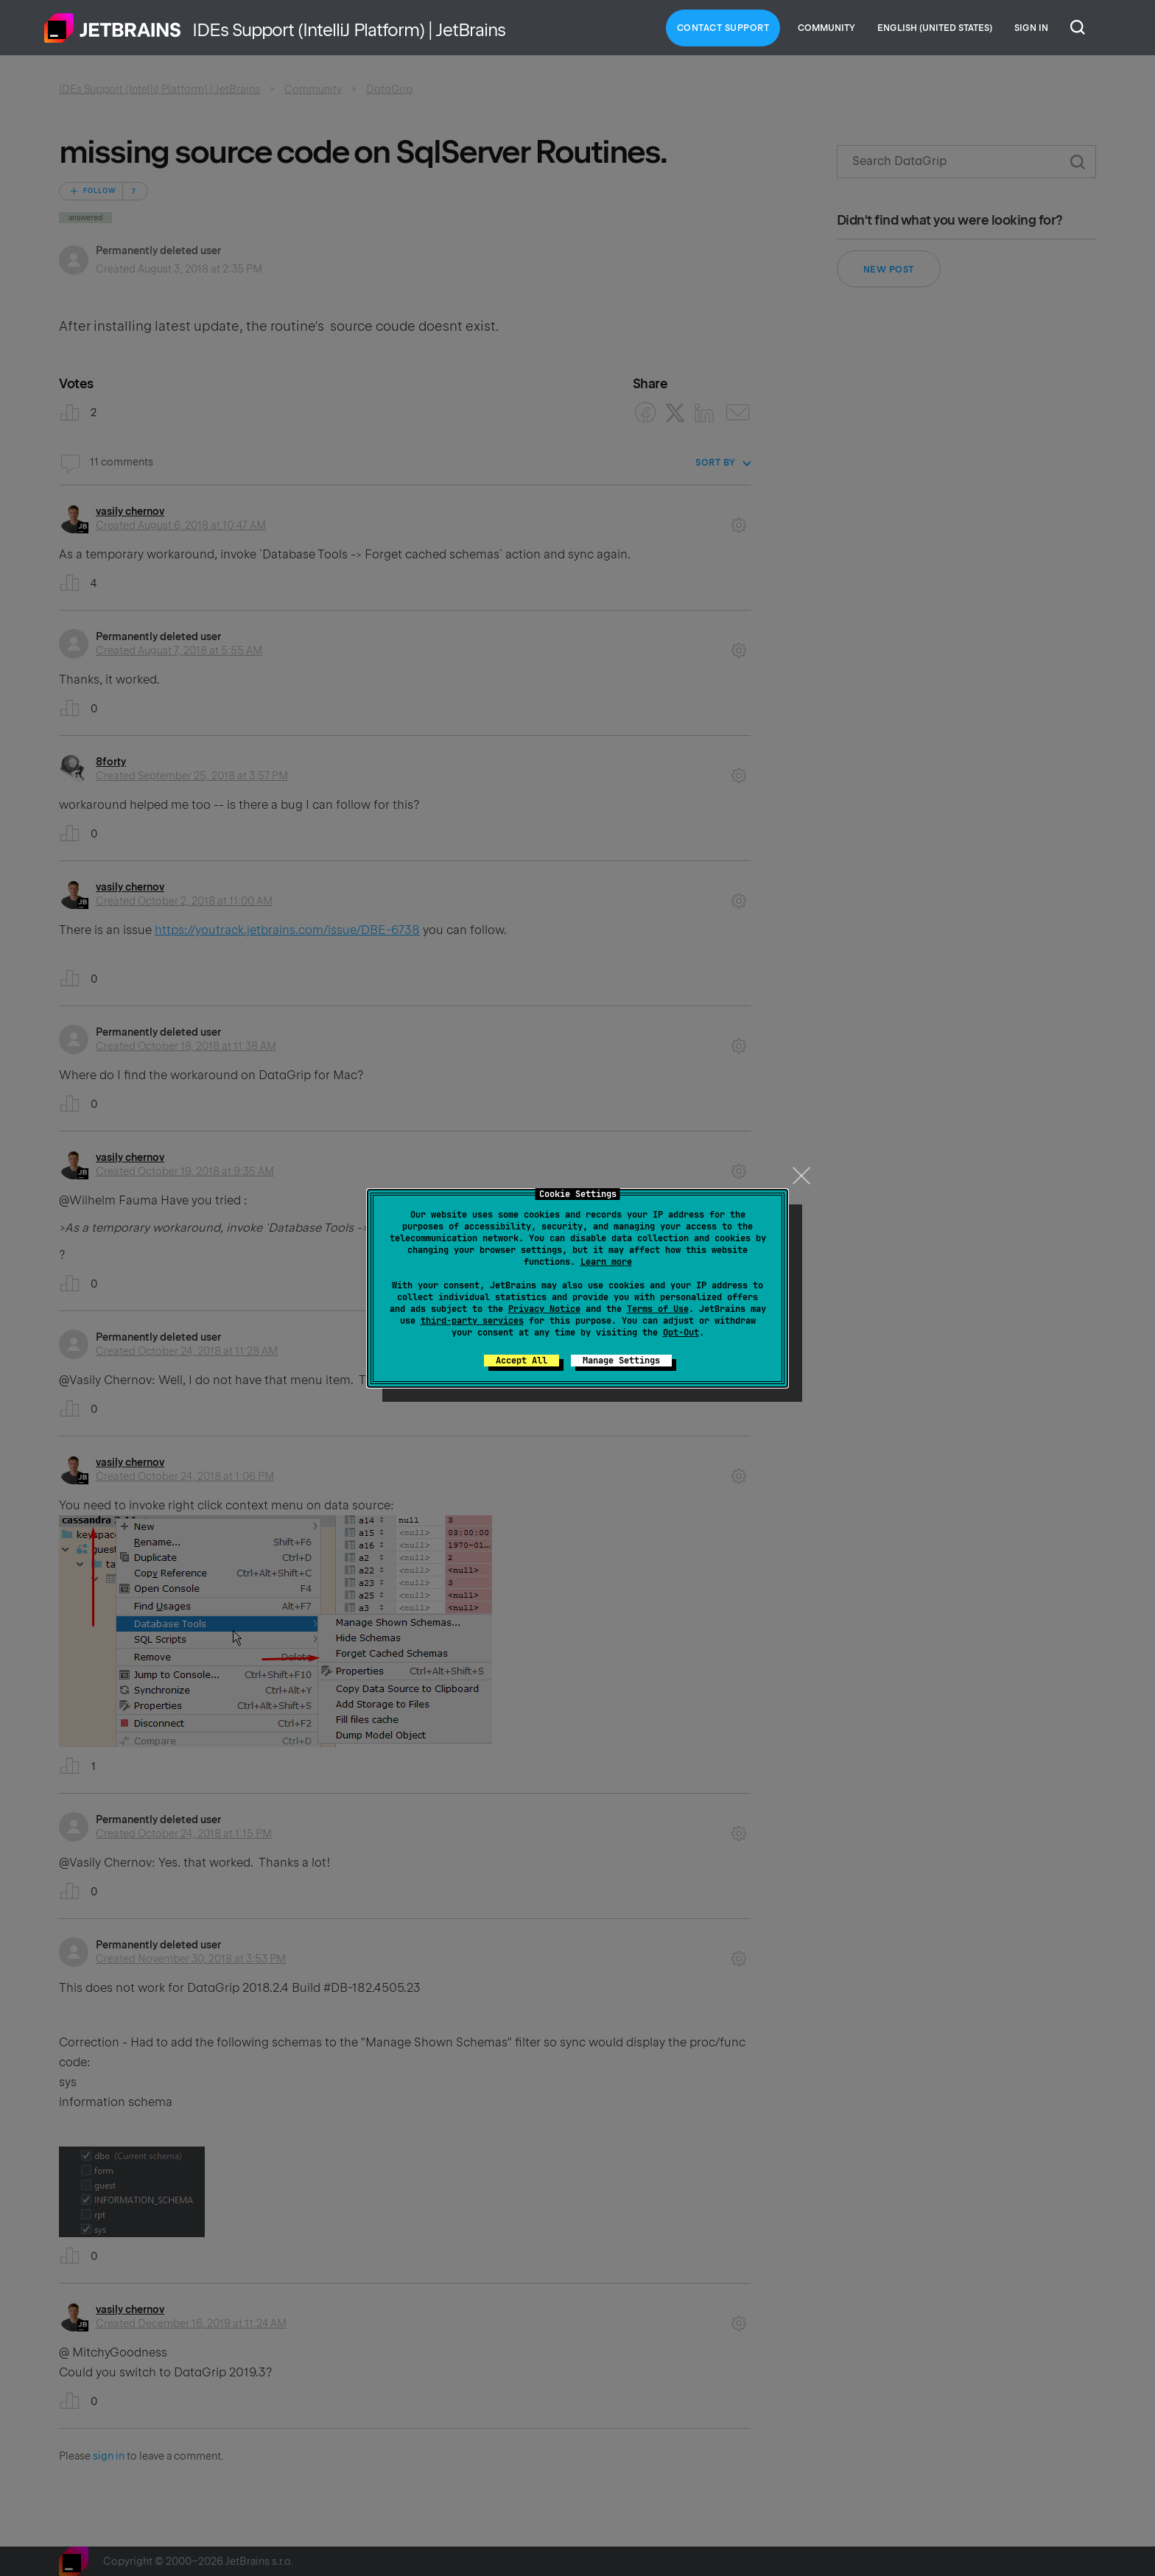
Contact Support (723, 28)
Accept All (521, 1360)
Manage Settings (621, 1360)
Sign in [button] (1031, 28)
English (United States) (934, 28)
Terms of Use (658, 1309)
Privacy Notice (544, 1309)
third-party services (472, 1321)
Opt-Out (681, 1332)
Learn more (606, 1262)
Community (826, 28)
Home (112, 28)
